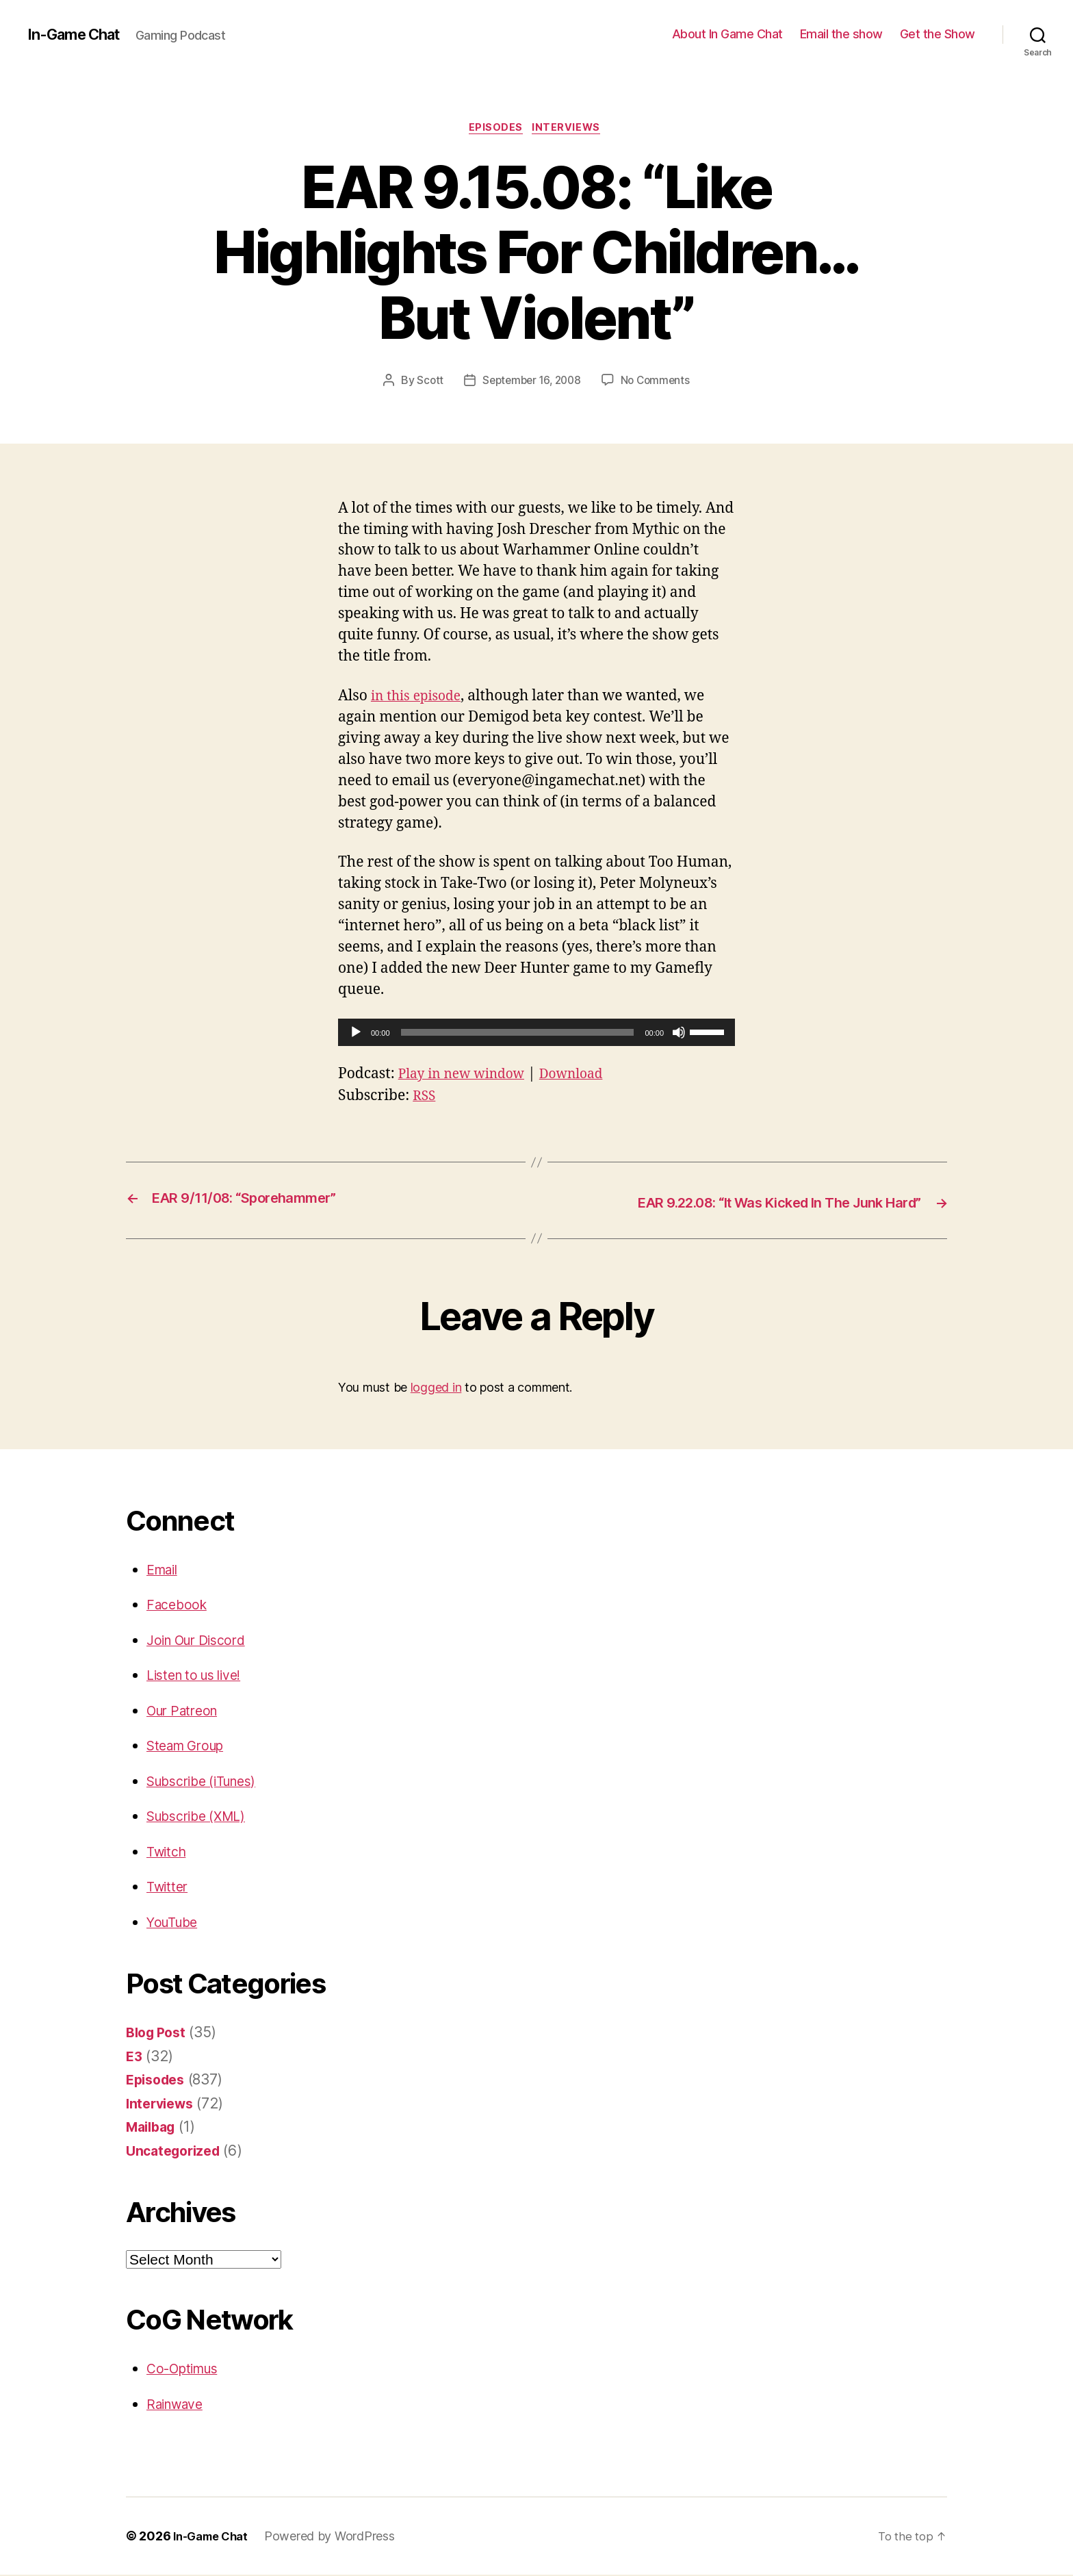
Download (586, 1076)
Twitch (168, 1852)
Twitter (169, 1887)
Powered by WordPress (337, 2537)
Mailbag (153, 2128)
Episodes (495, 129)
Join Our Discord (202, 1640)
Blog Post (159, 2033)
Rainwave (178, 2404)
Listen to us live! (199, 1676)
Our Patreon (186, 1711)
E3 (134, 2056)
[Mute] (679, 1034)
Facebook (178, 1605)
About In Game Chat (727, 34)
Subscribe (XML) (201, 1817)
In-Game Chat (79, 34)
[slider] (517, 1034)
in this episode (420, 698)
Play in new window (467, 1076)
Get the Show (937, 34)
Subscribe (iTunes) (208, 1781)
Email (164, 1570)
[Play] (356, 1034)
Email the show (841, 34)
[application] (536, 1034)
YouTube (174, 1922)
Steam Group (190, 1746)
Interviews (570, 129)
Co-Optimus (186, 2369)
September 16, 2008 (530, 383)
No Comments (659, 383)
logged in (436, 1388)
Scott (425, 383)
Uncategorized (177, 2151)
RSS (425, 1097)
